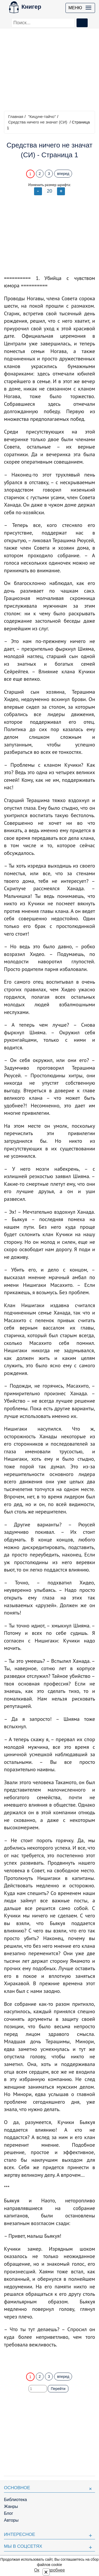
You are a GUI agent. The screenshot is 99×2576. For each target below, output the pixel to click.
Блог (8, 2513)
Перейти (58, 2389)
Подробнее (54, 2570)
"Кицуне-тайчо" (42, 116)
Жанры (11, 2506)
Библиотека (15, 2499)
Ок (36, 2570)
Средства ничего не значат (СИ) (37, 122)
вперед (63, 174)
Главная (15, 116)
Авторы (11, 2520)
